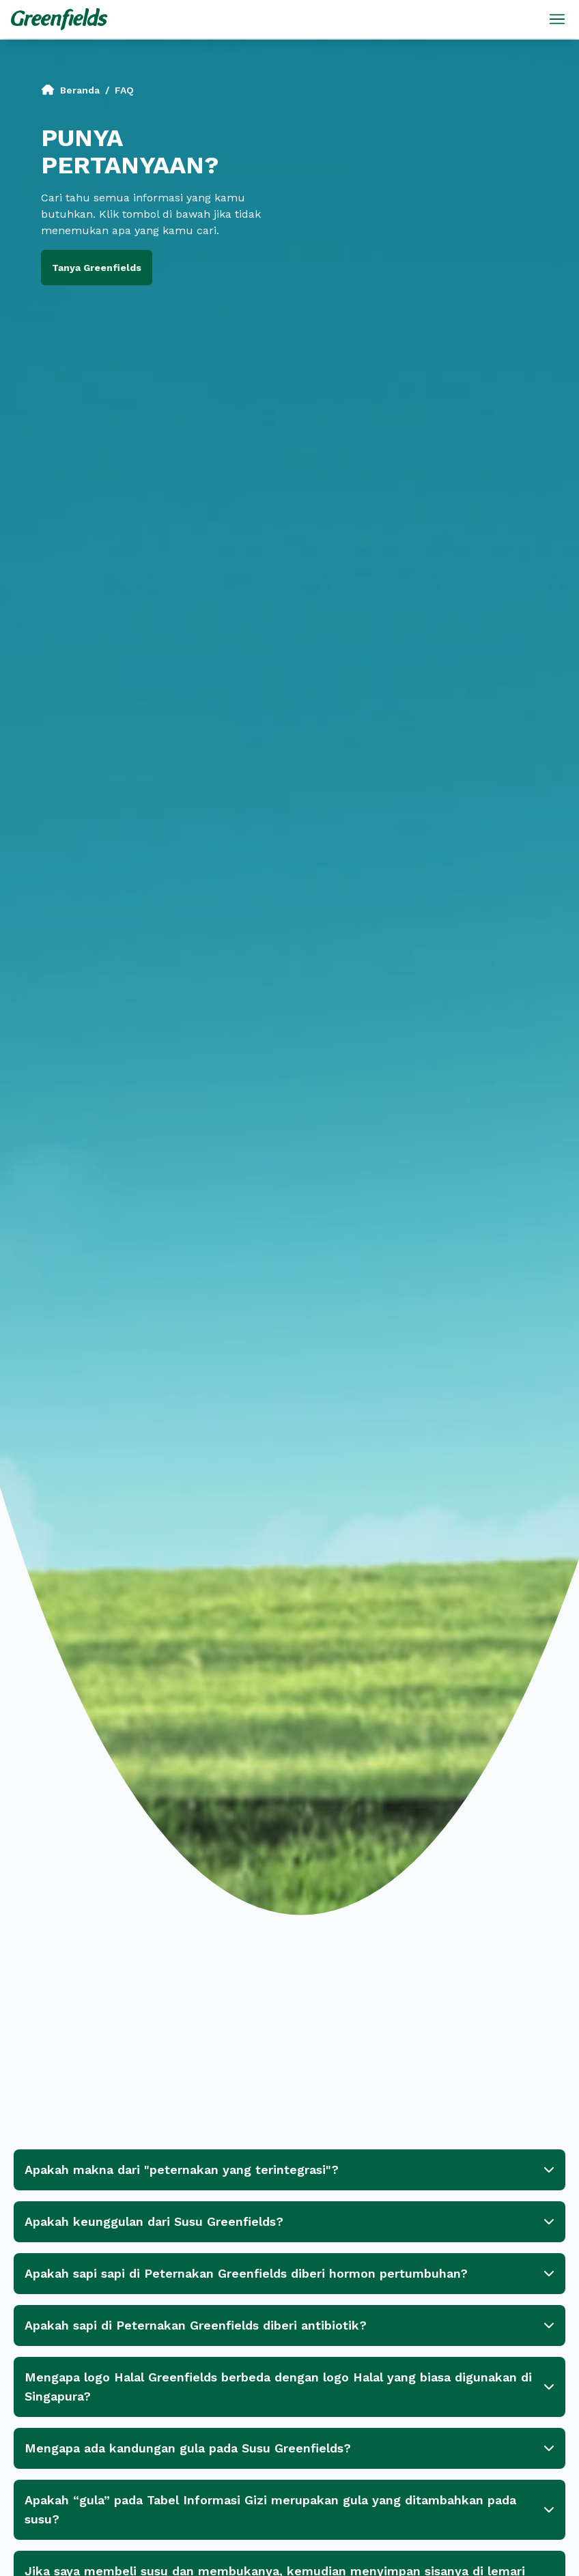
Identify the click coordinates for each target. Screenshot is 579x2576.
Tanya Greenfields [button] (96, 267)
